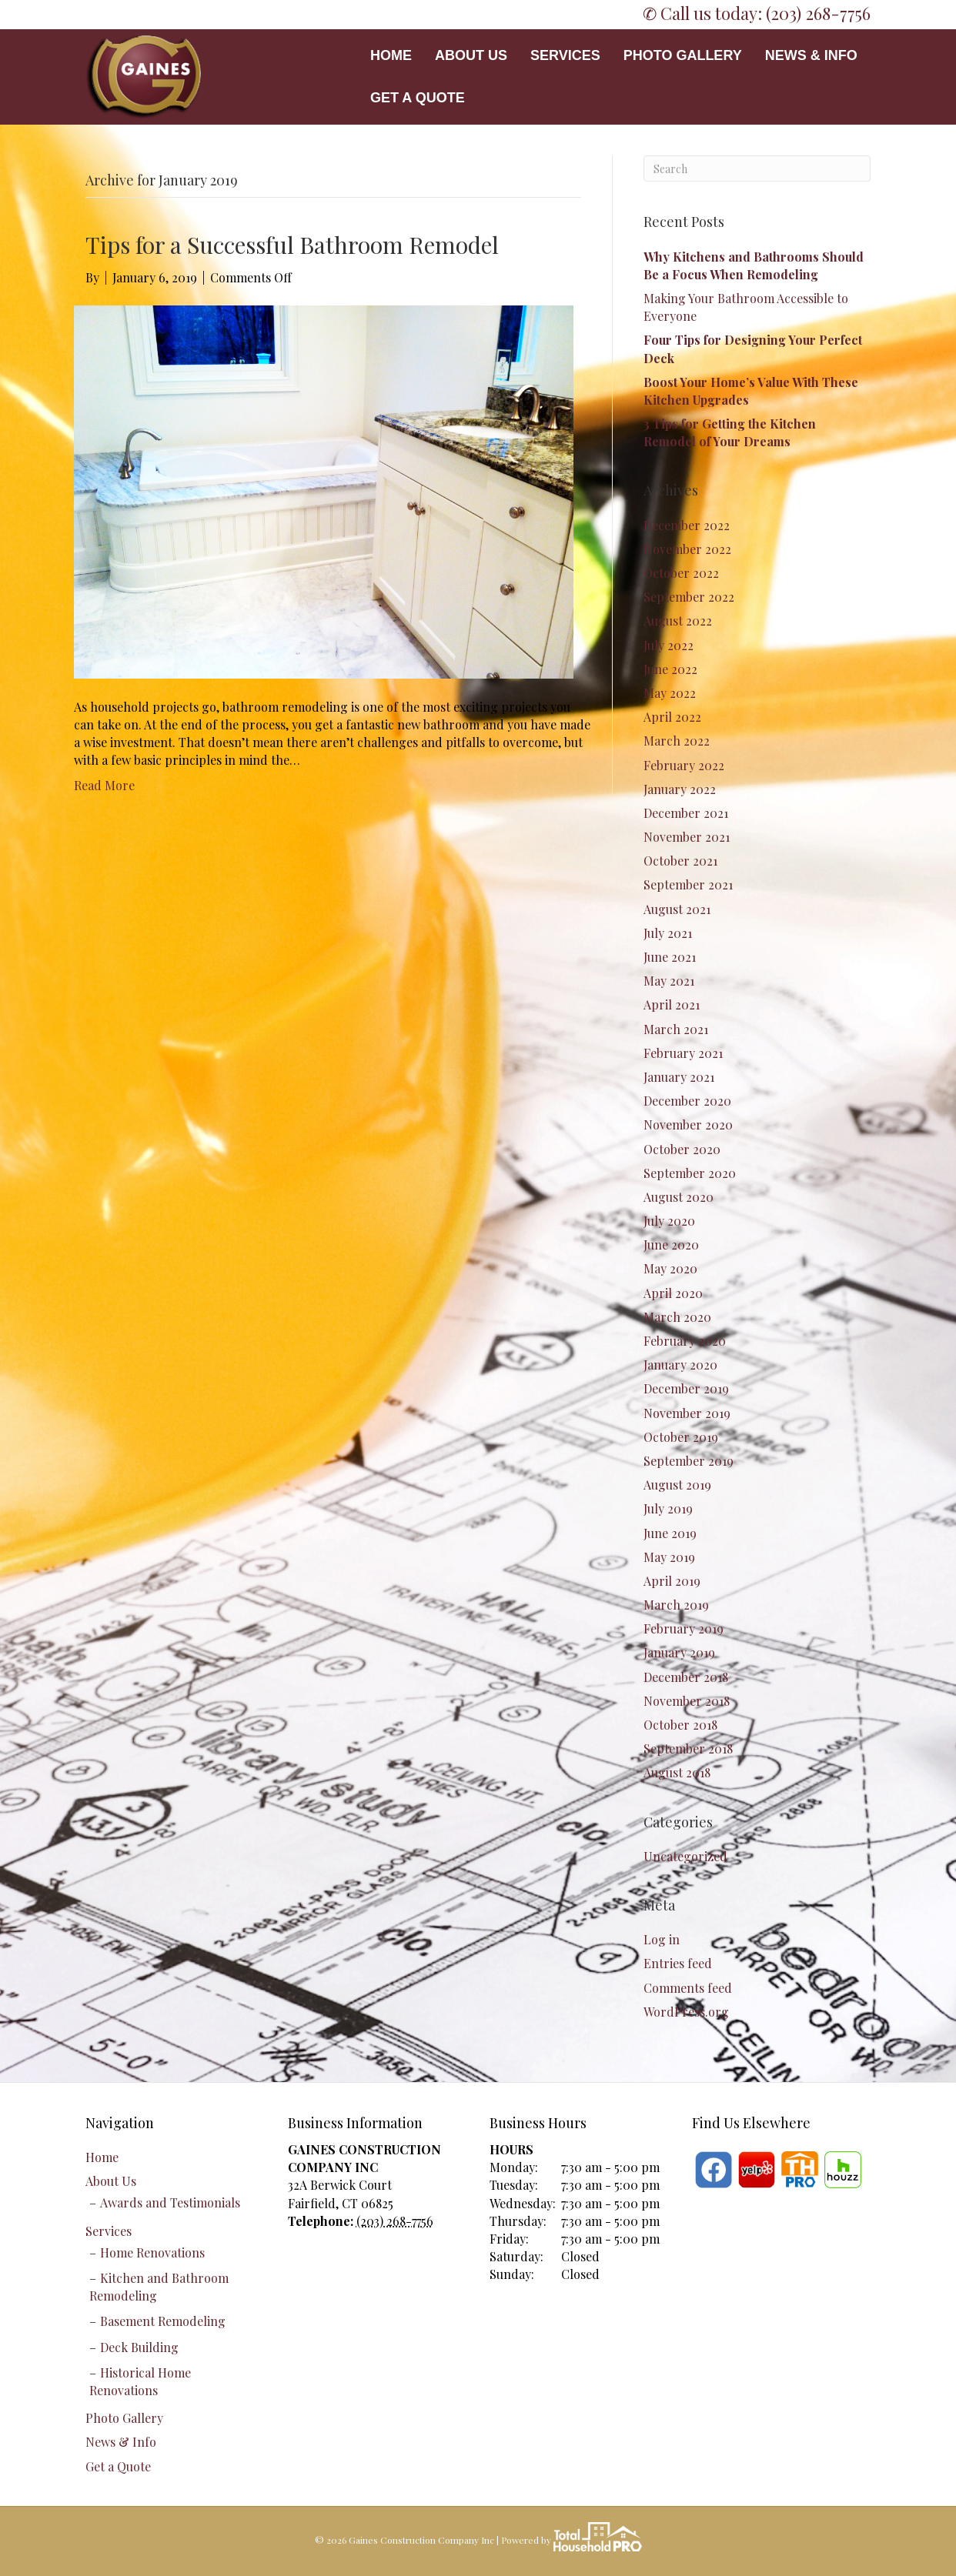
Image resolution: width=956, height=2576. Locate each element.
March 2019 (676, 1605)
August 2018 (676, 1772)
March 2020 (677, 1317)
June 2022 (670, 669)
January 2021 (678, 1077)
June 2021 (669, 957)
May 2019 (669, 1557)
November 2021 (686, 837)
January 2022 (679, 789)
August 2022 (677, 620)
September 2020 (689, 1173)
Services (565, 55)
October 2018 (680, 1725)
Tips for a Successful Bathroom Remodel (292, 244)
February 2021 (683, 1053)
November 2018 (686, 1701)
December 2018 (685, 1677)
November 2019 (686, 1413)
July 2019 (668, 1508)
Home (391, 55)
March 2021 (675, 1029)
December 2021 (685, 813)
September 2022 (688, 597)
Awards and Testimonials (170, 2202)
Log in (661, 1939)
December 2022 (686, 525)
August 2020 (678, 1197)
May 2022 (669, 693)
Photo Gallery (682, 55)
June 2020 (671, 1244)
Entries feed (677, 1963)
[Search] (757, 168)
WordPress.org (686, 2012)
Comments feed (687, 1988)
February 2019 (683, 1628)
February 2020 (684, 1341)
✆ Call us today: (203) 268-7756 (757, 13)
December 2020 (687, 1101)
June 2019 (670, 1533)
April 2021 (671, 1004)
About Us (471, 55)
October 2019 (680, 1437)
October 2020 (681, 1149)
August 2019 (677, 1485)
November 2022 (687, 549)
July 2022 (668, 645)
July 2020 (669, 1221)
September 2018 (688, 1748)
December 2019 (686, 1388)
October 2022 (681, 573)
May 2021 (668, 981)
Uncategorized (685, 1856)
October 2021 (680, 861)
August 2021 (676, 909)
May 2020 (670, 1268)
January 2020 (680, 1364)
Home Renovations (152, 2252)
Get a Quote (417, 97)
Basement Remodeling (163, 2321)
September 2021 (688, 884)
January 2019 (679, 1652)
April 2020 (673, 1293)
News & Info (811, 55)
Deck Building (139, 2347)
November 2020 (688, 1124)
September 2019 (688, 1461)
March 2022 (676, 740)
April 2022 (672, 717)
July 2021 (667, 933)
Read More (104, 785)
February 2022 (683, 765)
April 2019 (671, 1581)
